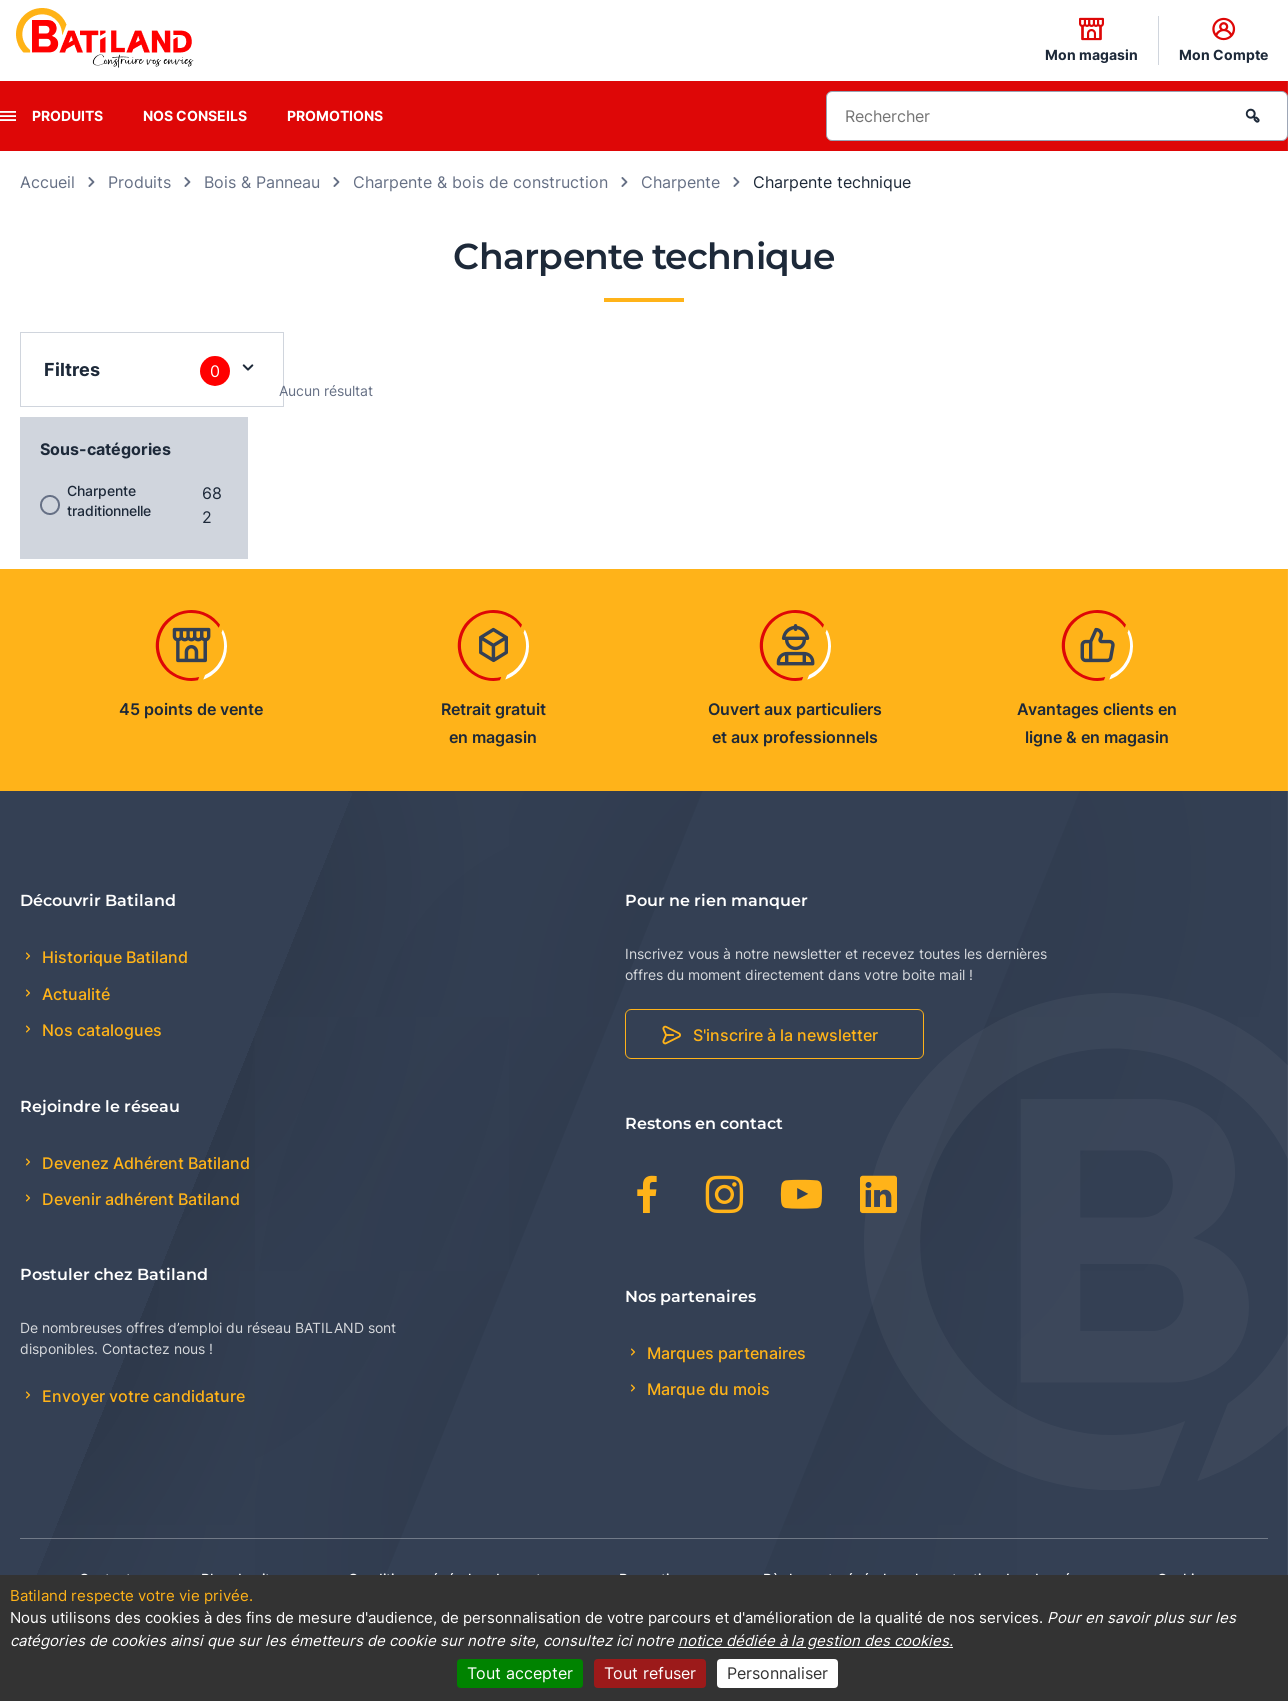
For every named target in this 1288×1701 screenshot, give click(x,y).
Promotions (335, 115)
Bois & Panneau (262, 182)
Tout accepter (520, 1673)
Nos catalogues (100, 1030)
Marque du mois (706, 1389)
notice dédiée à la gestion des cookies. (815, 1640)
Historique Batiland (113, 957)
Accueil (47, 182)
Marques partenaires (724, 1353)
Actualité (74, 994)
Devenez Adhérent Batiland (144, 1163)
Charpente (680, 182)
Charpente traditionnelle (109, 500)
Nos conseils (195, 115)
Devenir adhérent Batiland (139, 1199)
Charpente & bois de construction (480, 182)
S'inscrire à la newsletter (785, 1035)
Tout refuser (650, 1673)
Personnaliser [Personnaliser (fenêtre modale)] (777, 1673)
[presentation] (8, 116)
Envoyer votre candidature (141, 1396)
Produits (67, 115)
